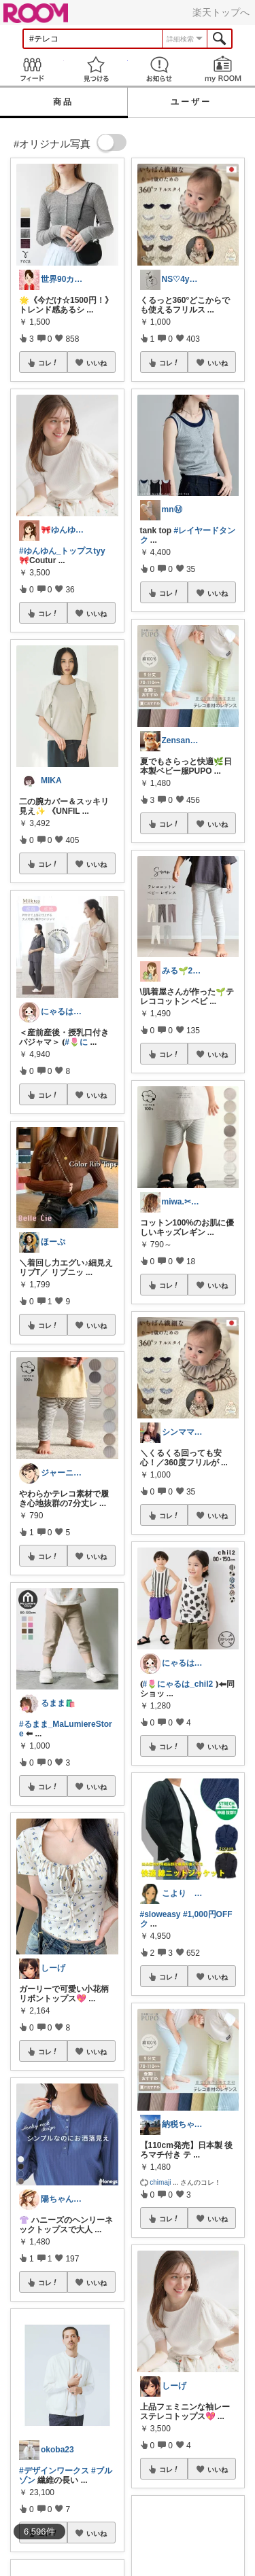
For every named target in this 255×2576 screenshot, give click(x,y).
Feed (32, 69)
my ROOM (223, 69)
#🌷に (76, 1042)
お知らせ (160, 69)
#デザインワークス (54, 2470)
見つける (96, 69)
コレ (48, 362)
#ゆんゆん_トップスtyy (62, 551)
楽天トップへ (221, 12)
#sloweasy (160, 1914)
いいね (96, 362)
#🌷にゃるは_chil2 (178, 1684)
